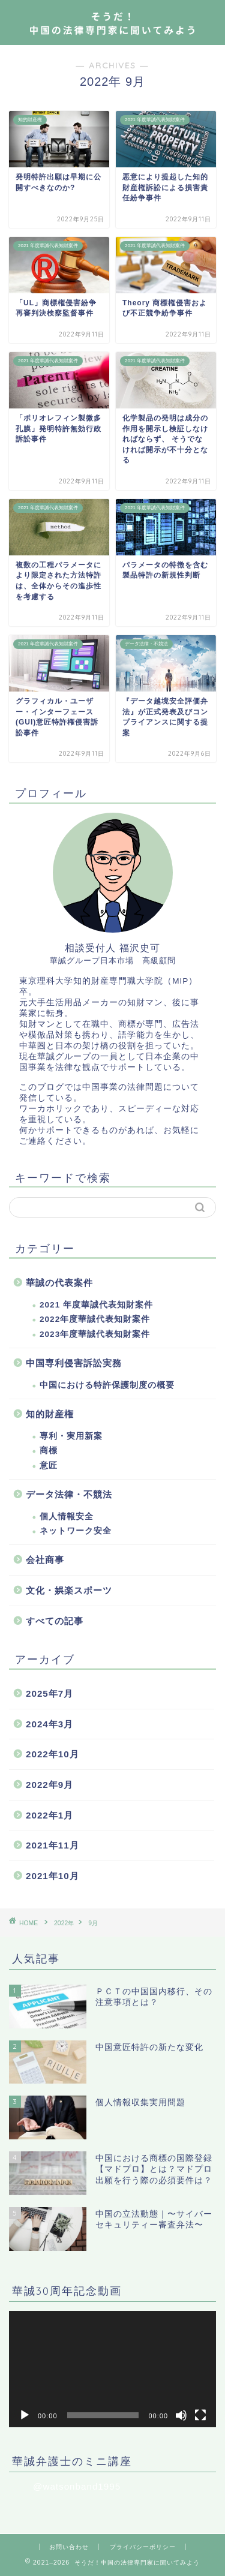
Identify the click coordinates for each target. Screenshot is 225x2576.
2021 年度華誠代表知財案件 (96, 1304)
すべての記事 (54, 1621)
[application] (112, 2369)
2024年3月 (49, 1724)
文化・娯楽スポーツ (69, 1590)
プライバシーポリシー (143, 2547)
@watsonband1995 (77, 2486)
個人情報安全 (67, 1516)
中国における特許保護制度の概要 (107, 1385)
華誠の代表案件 (59, 1283)
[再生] (25, 2415)
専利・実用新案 (71, 1436)
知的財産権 (50, 1414)
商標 (49, 1450)
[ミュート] (181, 2415)
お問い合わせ (69, 2547)
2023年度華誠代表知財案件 (95, 1334)
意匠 (49, 1465)
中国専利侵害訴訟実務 (74, 1363)
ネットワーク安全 (76, 1530)
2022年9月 (49, 1785)
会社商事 (45, 1560)
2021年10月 (52, 1876)
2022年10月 (52, 1754)
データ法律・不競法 (69, 1494)
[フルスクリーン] (200, 2415)
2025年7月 (49, 1693)
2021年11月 (52, 1845)
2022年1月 (49, 1815)
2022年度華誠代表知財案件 (95, 1319)
